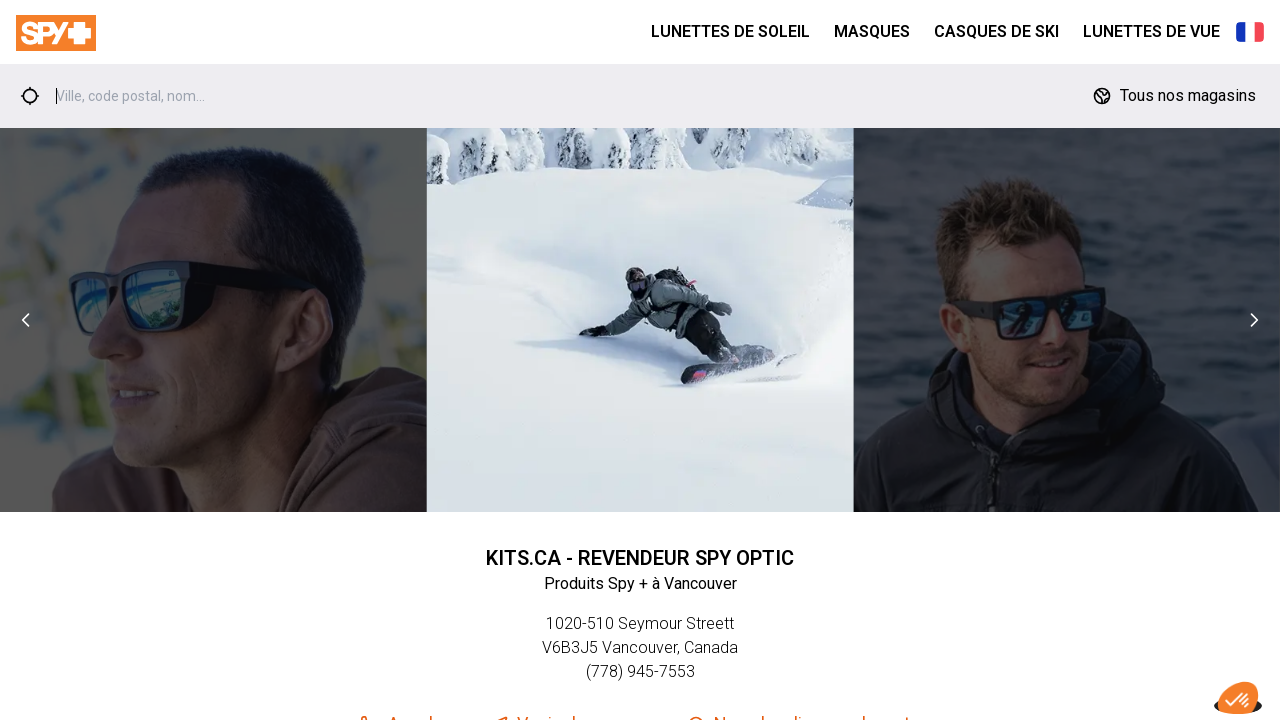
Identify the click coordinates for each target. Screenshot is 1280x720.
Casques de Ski (996, 31)
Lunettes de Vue (1151, 31)
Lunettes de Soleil (730, 31)
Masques (872, 31)
